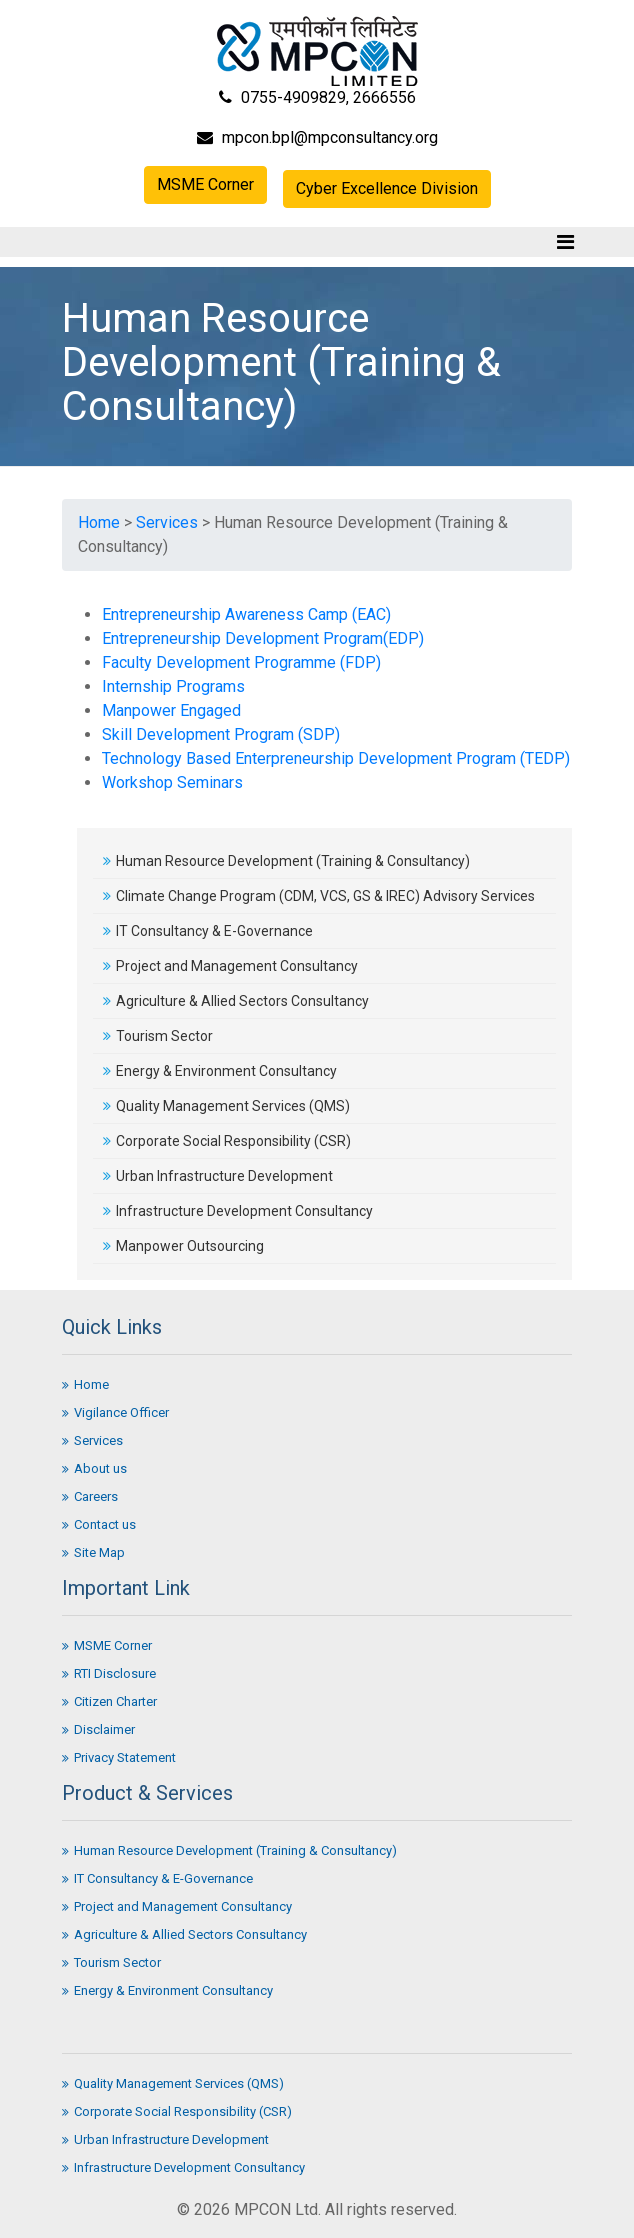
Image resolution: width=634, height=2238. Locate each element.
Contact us (99, 1524)
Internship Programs (173, 686)
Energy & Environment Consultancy (220, 1071)
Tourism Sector (158, 1036)
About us (94, 1468)
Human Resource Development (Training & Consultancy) (286, 861)
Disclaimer (98, 1729)
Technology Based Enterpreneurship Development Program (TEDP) (336, 758)
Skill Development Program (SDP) (221, 734)
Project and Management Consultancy (230, 966)
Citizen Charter (109, 1701)
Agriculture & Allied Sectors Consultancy (236, 1001)
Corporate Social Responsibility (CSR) (227, 1141)
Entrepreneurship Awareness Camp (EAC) (246, 614)
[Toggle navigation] (565, 242)
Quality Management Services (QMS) (226, 1106)
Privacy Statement (119, 1757)
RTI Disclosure (109, 1673)
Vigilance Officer (115, 1412)
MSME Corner (205, 184)
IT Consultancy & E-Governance (208, 931)
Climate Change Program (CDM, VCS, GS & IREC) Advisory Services (319, 896)
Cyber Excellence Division (387, 188)
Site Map (93, 1552)
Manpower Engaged (171, 710)
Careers (90, 1496)
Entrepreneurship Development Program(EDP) (263, 638)
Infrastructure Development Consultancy (238, 1211)
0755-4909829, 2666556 (317, 97)
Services (167, 522)
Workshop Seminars (172, 782)
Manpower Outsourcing (183, 1246)
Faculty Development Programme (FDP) (241, 662)
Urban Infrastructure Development (218, 1176)
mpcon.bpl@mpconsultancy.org (317, 137)
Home (99, 522)
